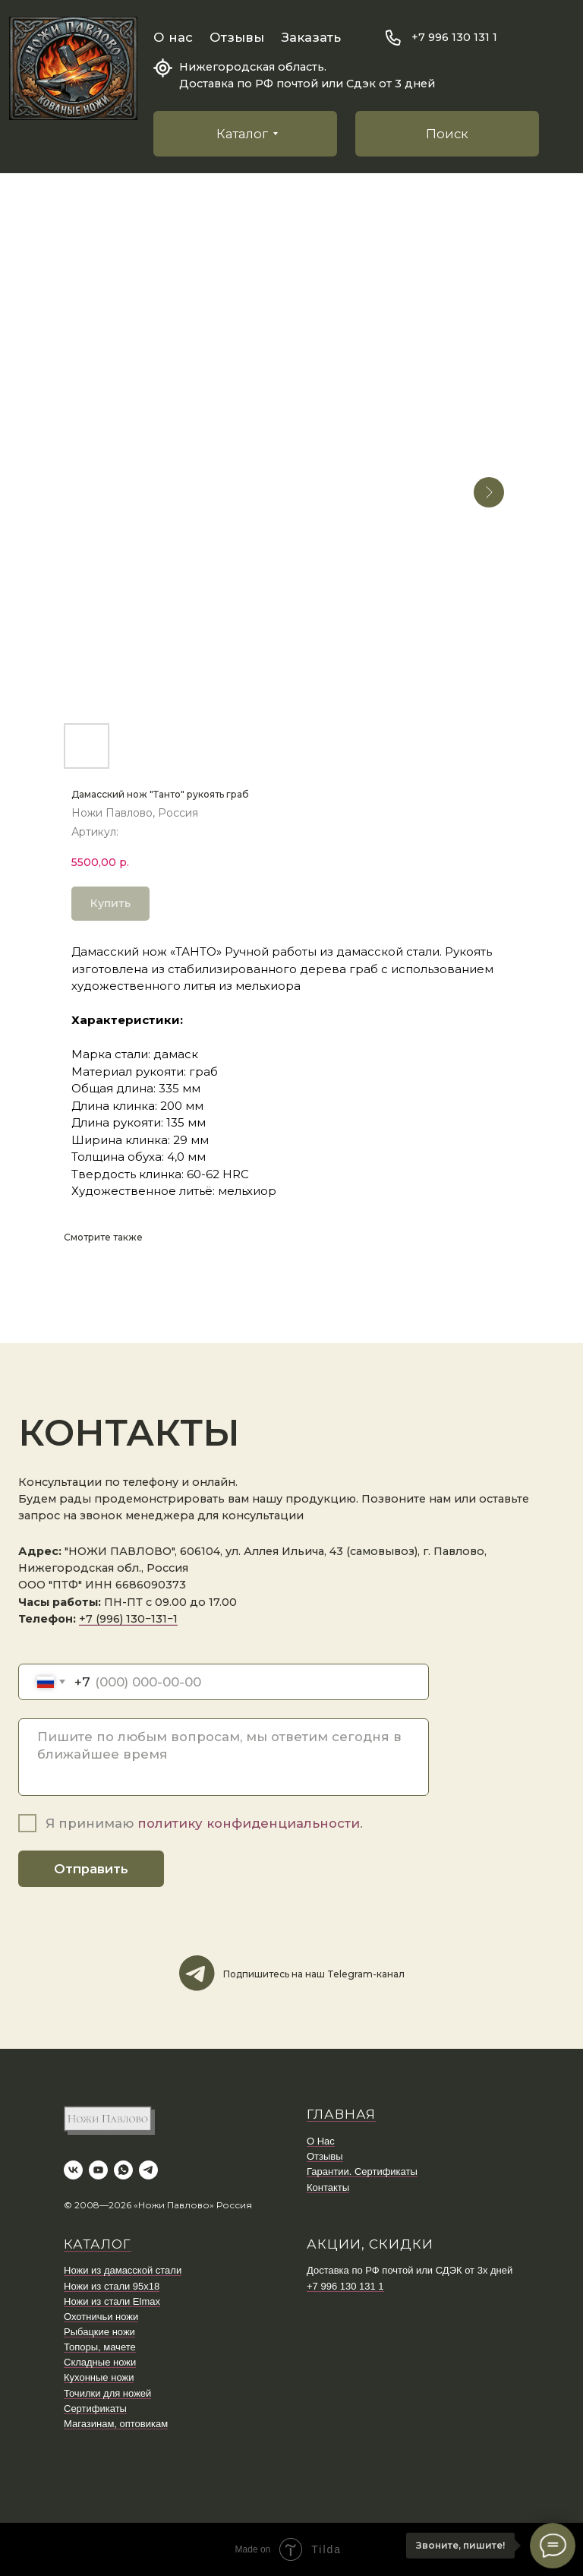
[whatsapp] (123, 2169)
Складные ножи (100, 2362)
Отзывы (237, 37)
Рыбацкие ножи (99, 2331)
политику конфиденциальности (248, 1823)
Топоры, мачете (100, 2347)
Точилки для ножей (107, 2393)
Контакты (328, 2187)
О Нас (321, 2141)
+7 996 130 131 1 (454, 37)
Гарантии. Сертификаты (362, 2171)
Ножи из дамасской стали (122, 2270)
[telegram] (148, 2169)
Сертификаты (95, 2408)
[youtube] (98, 2169)
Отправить (91, 1868)
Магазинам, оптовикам (116, 2423)
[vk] (73, 2169)
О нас (173, 37)
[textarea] (223, 1757)
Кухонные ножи (99, 2377)
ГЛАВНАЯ (341, 2114)
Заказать (311, 37)
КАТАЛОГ (97, 2244)
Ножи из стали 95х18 (111, 2286)
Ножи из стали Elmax (112, 2301)
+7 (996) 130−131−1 (128, 1619)
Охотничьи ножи (101, 2316)
